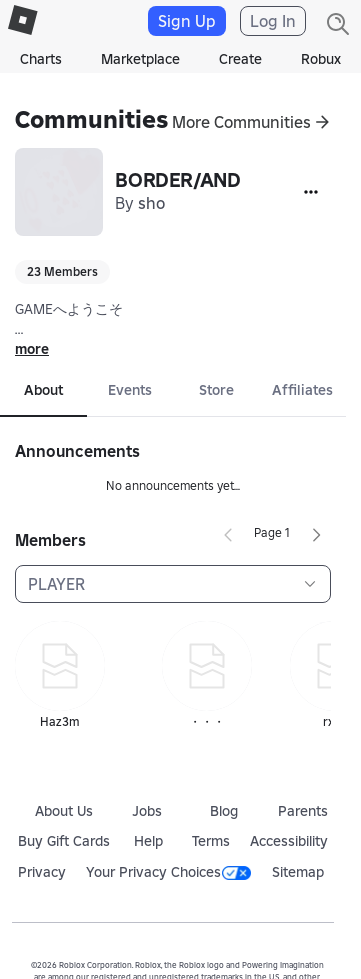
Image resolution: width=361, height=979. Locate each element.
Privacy (42, 872)
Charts (41, 59)
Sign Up (187, 21)
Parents (303, 811)
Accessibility (289, 841)
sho (151, 203)
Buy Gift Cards (64, 841)
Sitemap (298, 872)
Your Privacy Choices (168, 872)
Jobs (147, 811)
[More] (311, 192)
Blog (224, 811)
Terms (211, 841)
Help (148, 841)
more (32, 349)
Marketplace (140, 59)
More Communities (241, 122)
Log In (273, 21)
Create (240, 59)
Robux (321, 59)
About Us (64, 811)
